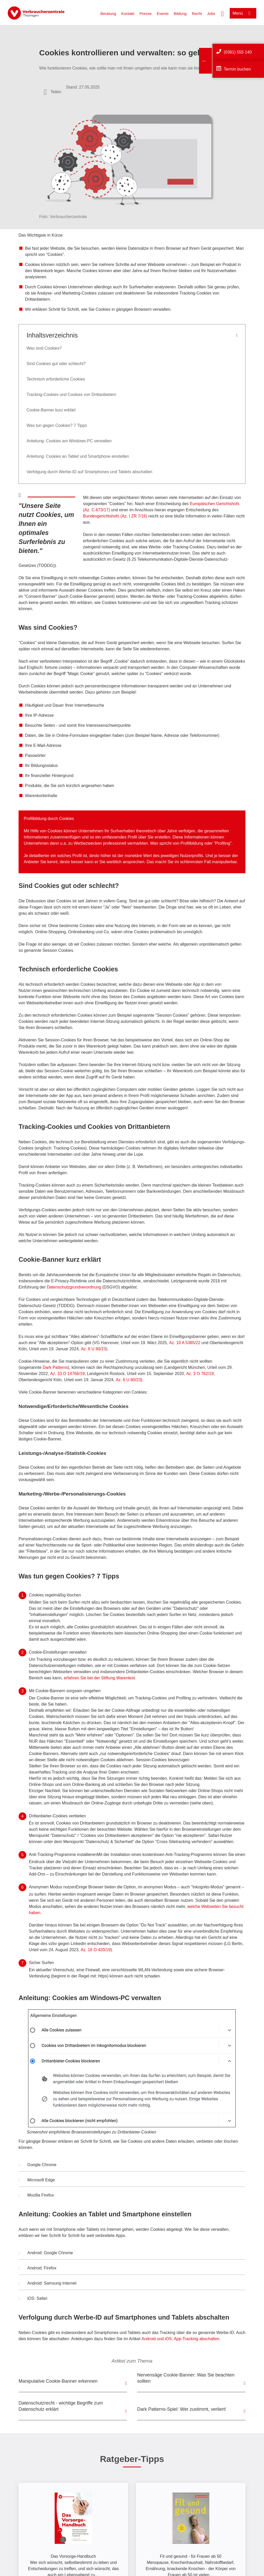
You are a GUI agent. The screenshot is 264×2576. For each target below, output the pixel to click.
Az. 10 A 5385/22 (184, 1343)
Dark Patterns (55, 1367)
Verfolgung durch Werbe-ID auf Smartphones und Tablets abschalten (89, 472)
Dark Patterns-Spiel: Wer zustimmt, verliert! (181, 2409)
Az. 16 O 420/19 (96, 1950)
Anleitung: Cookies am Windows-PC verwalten (69, 441)
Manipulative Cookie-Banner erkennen (58, 2381)
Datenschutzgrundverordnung (74, 1287)
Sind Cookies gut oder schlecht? (56, 363)
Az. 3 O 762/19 (200, 1373)
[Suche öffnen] (222, 13)
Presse (145, 13)
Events (163, 13)
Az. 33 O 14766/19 (67, 1373)
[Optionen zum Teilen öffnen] (52, 92)
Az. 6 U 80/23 (93, 1349)
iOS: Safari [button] (33, 2299)
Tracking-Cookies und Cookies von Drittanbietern (71, 394)
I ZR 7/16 (137, 516)
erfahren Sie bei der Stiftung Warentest (99, 1678)
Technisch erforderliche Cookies (56, 379)
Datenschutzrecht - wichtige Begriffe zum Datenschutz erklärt (61, 2406)
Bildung (180, 13)
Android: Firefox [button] (37, 2269)
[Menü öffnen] (243, 13)
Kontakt (127, 13)
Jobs (211, 13)
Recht (197, 13)
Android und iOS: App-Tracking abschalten (180, 2339)
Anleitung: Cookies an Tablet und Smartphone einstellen (78, 456)
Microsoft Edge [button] (37, 2180)
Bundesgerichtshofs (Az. (106, 516)
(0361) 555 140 (238, 52)
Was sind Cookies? (44, 348)
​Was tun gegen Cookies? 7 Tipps (57, 425)
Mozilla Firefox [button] (36, 2196)
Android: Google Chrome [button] (46, 2253)
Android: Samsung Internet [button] (47, 2284)
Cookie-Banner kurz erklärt (51, 410)
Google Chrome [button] (37, 2165)
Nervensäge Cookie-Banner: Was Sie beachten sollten (186, 2378)
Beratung (108, 13)
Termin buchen (237, 69)
